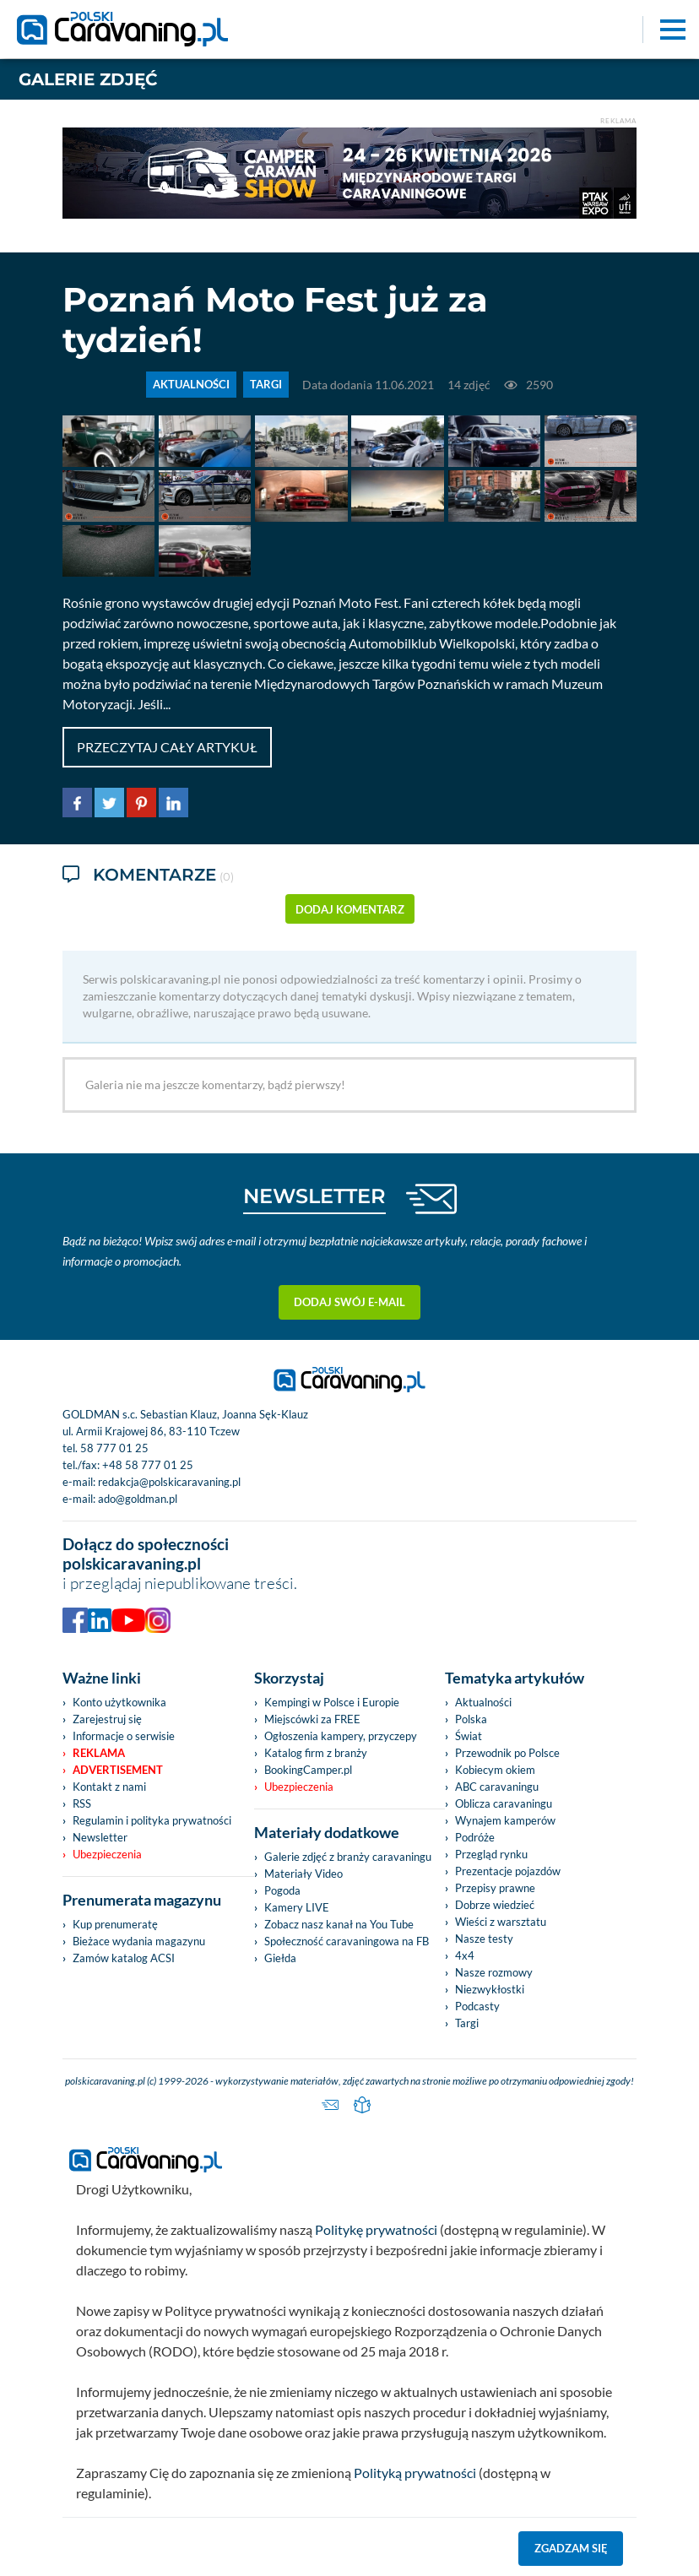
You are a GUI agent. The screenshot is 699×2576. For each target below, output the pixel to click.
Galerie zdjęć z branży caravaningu (347, 1856)
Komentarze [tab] (148, 876)
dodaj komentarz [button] (349, 909)
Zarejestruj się (107, 1719)
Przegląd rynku (491, 1854)
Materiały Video (303, 1873)
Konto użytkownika (119, 1702)
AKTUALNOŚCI (191, 385)
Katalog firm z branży (315, 1753)
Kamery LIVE (296, 1907)
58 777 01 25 (114, 1448)
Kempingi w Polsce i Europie (331, 1702)
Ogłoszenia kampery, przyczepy (340, 1736)
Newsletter (100, 1837)
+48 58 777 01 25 (147, 1465)
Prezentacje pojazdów (508, 1871)
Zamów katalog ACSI (124, 1958)
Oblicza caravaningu (503, 1803)
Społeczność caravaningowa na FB (346, 1941)
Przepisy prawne (495, 1888)
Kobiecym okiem (495, 1769)
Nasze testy (484, 1938)
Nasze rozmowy (494, 1972)
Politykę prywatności (376, 2229)
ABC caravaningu (497, 1786)
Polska (471, 1719)
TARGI (266, 385)
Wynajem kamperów (505, 1820)
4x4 (464, 1955)
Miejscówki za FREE (312, 1719)
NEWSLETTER (314, 1196)
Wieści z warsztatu (500, 1921)
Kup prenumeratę (115, 1924)
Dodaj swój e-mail (349, 1302)
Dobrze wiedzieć (494, 1905)
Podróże (475, 1837)
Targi (467, 2023)
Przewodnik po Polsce (507, 1753)
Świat (468, 1736)
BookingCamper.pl (308, 1769)
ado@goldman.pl (137, 1498)
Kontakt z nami (109, 1786)
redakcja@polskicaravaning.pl (169, 1482)
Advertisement (118, 1769)
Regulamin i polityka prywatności (152, 1820)
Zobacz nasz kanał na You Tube (339, 1924)
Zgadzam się (571, 2548)
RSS (82, 1803)
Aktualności (483, 1702)
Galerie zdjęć (88, 79)
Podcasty (477, 2006)
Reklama (99, 1753)
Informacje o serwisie (124, 1736)
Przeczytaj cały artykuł (167, 747)
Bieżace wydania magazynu (139, 1941)
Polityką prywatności (415, 2473)
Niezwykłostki (489, 1989)
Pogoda (282, 1890)
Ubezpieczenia (107, 1854)
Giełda (280, 1958)
